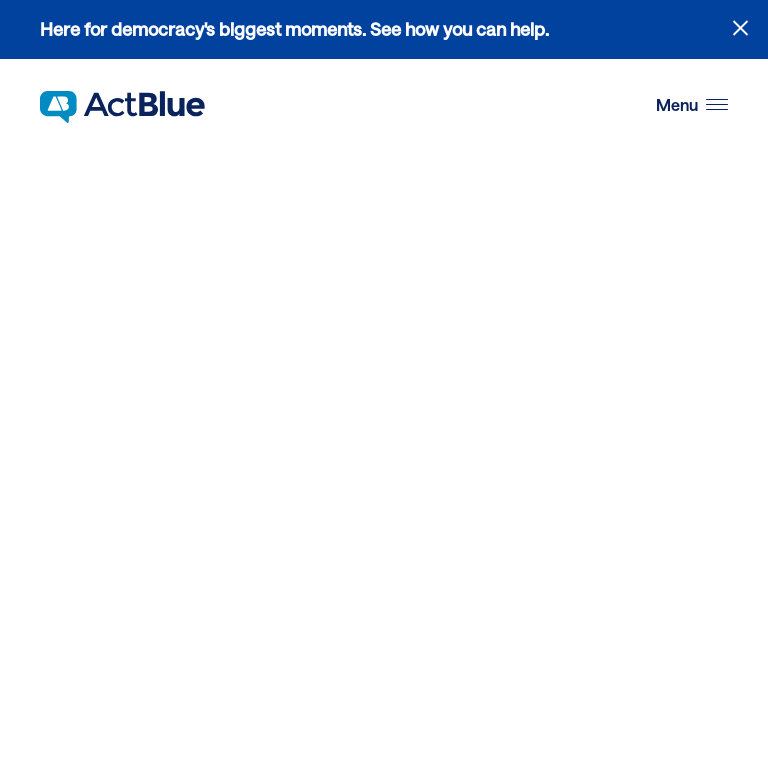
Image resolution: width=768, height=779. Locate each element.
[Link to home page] (122, 106)
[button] (692, 106)
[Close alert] (740, 27)
